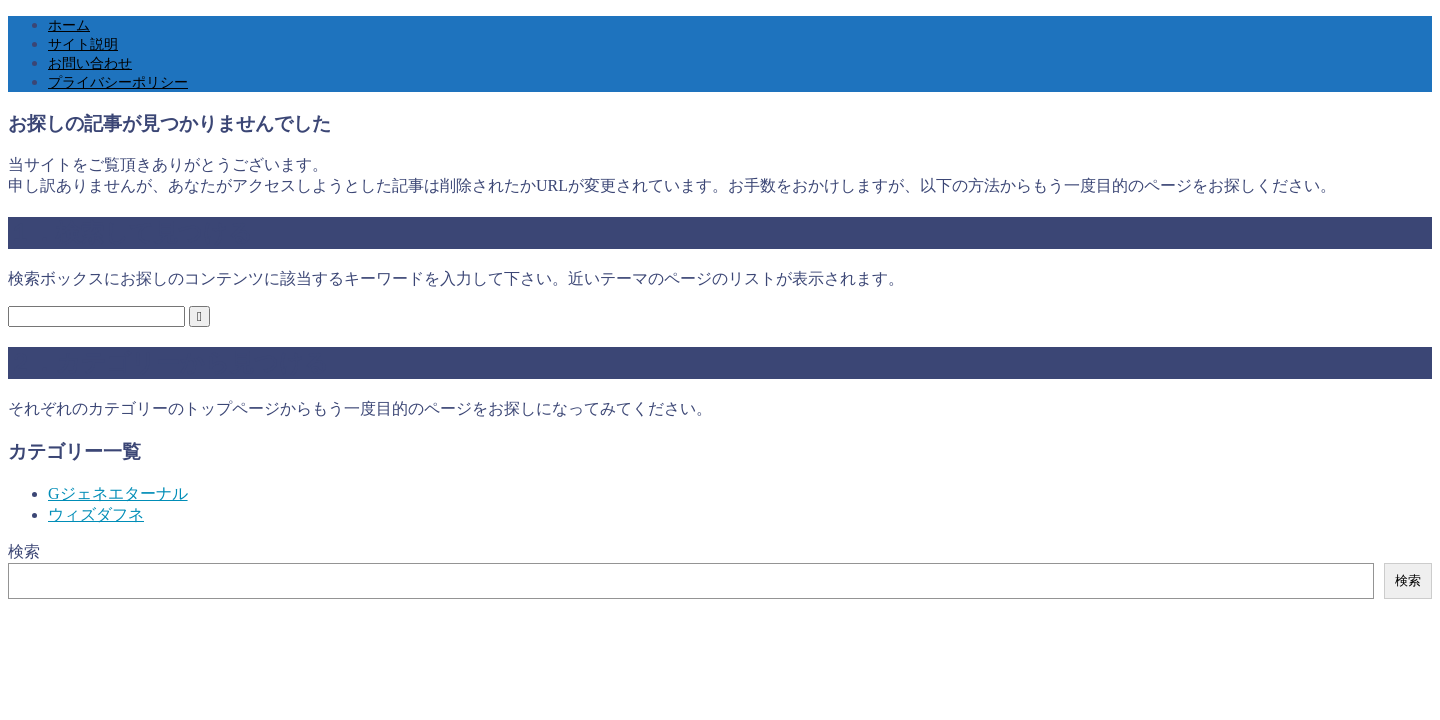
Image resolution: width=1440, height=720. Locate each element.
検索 (24, 551)
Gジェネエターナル (118, 493)
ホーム (69, 25)
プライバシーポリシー (118, 82)
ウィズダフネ (96, 514)
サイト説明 (83, 44)
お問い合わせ (90, 63)
